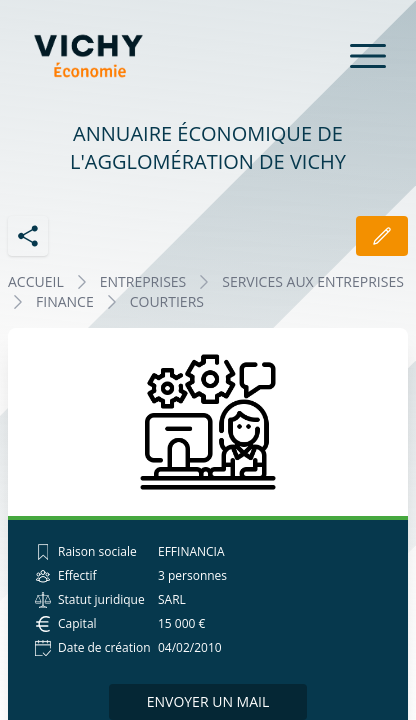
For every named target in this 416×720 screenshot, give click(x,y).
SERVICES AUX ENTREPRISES (313, 281)
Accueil (36, 281)
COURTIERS (167, 301)
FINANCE (65, 301)
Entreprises (143, 281)
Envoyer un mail (208, 701)
